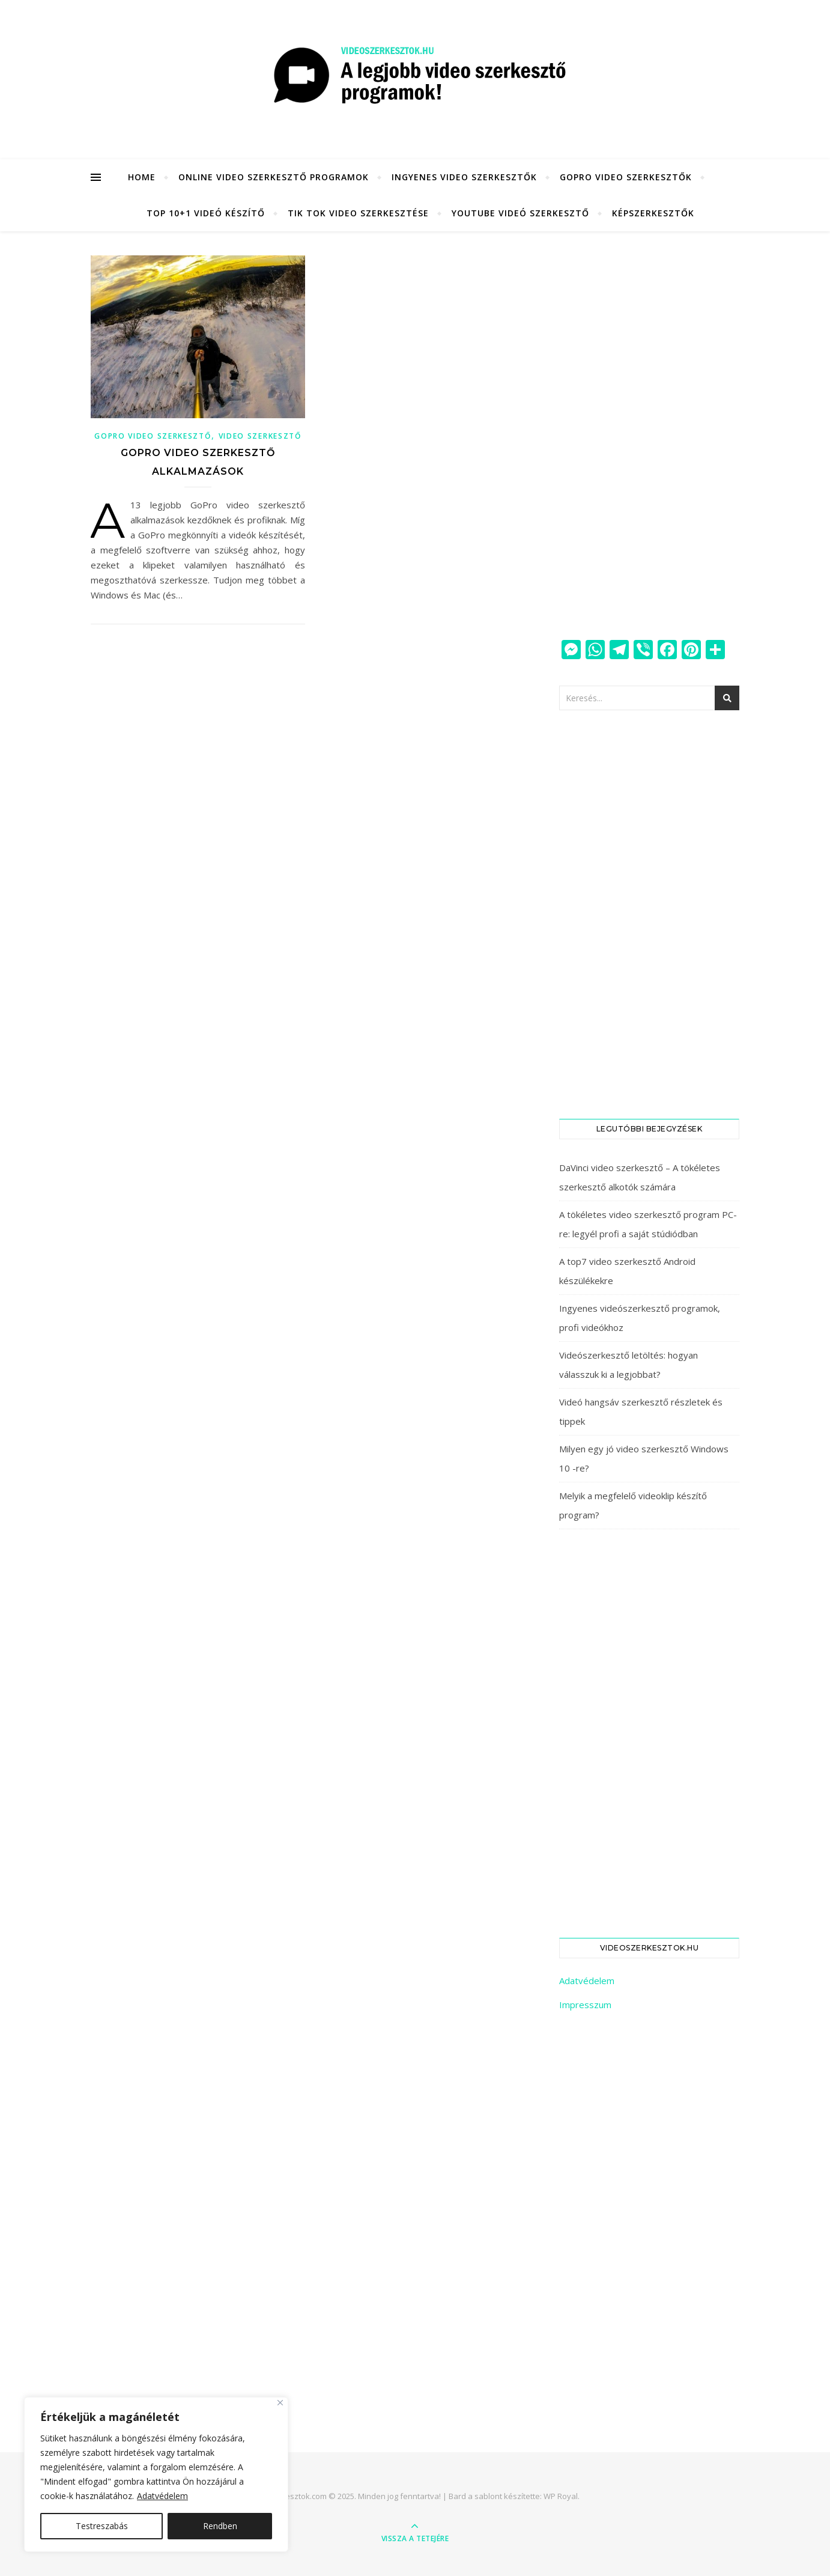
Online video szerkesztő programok (273, 177)
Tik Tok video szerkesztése (358, 213)
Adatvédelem (162, 2495)
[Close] (280, 2402)
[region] (156, 2474)
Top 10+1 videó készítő (206, 213)
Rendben (220, 2526)
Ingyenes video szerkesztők (464, 177)
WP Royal (561, 2496)
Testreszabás (102, 2526)
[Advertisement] (649, 435)
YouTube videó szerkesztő (520, 213)
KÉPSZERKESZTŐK (653, 213)
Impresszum (585, 2005)
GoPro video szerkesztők (626, 177)
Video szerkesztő (260, 436)
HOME (142, 177)
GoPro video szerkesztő (152, 436)
